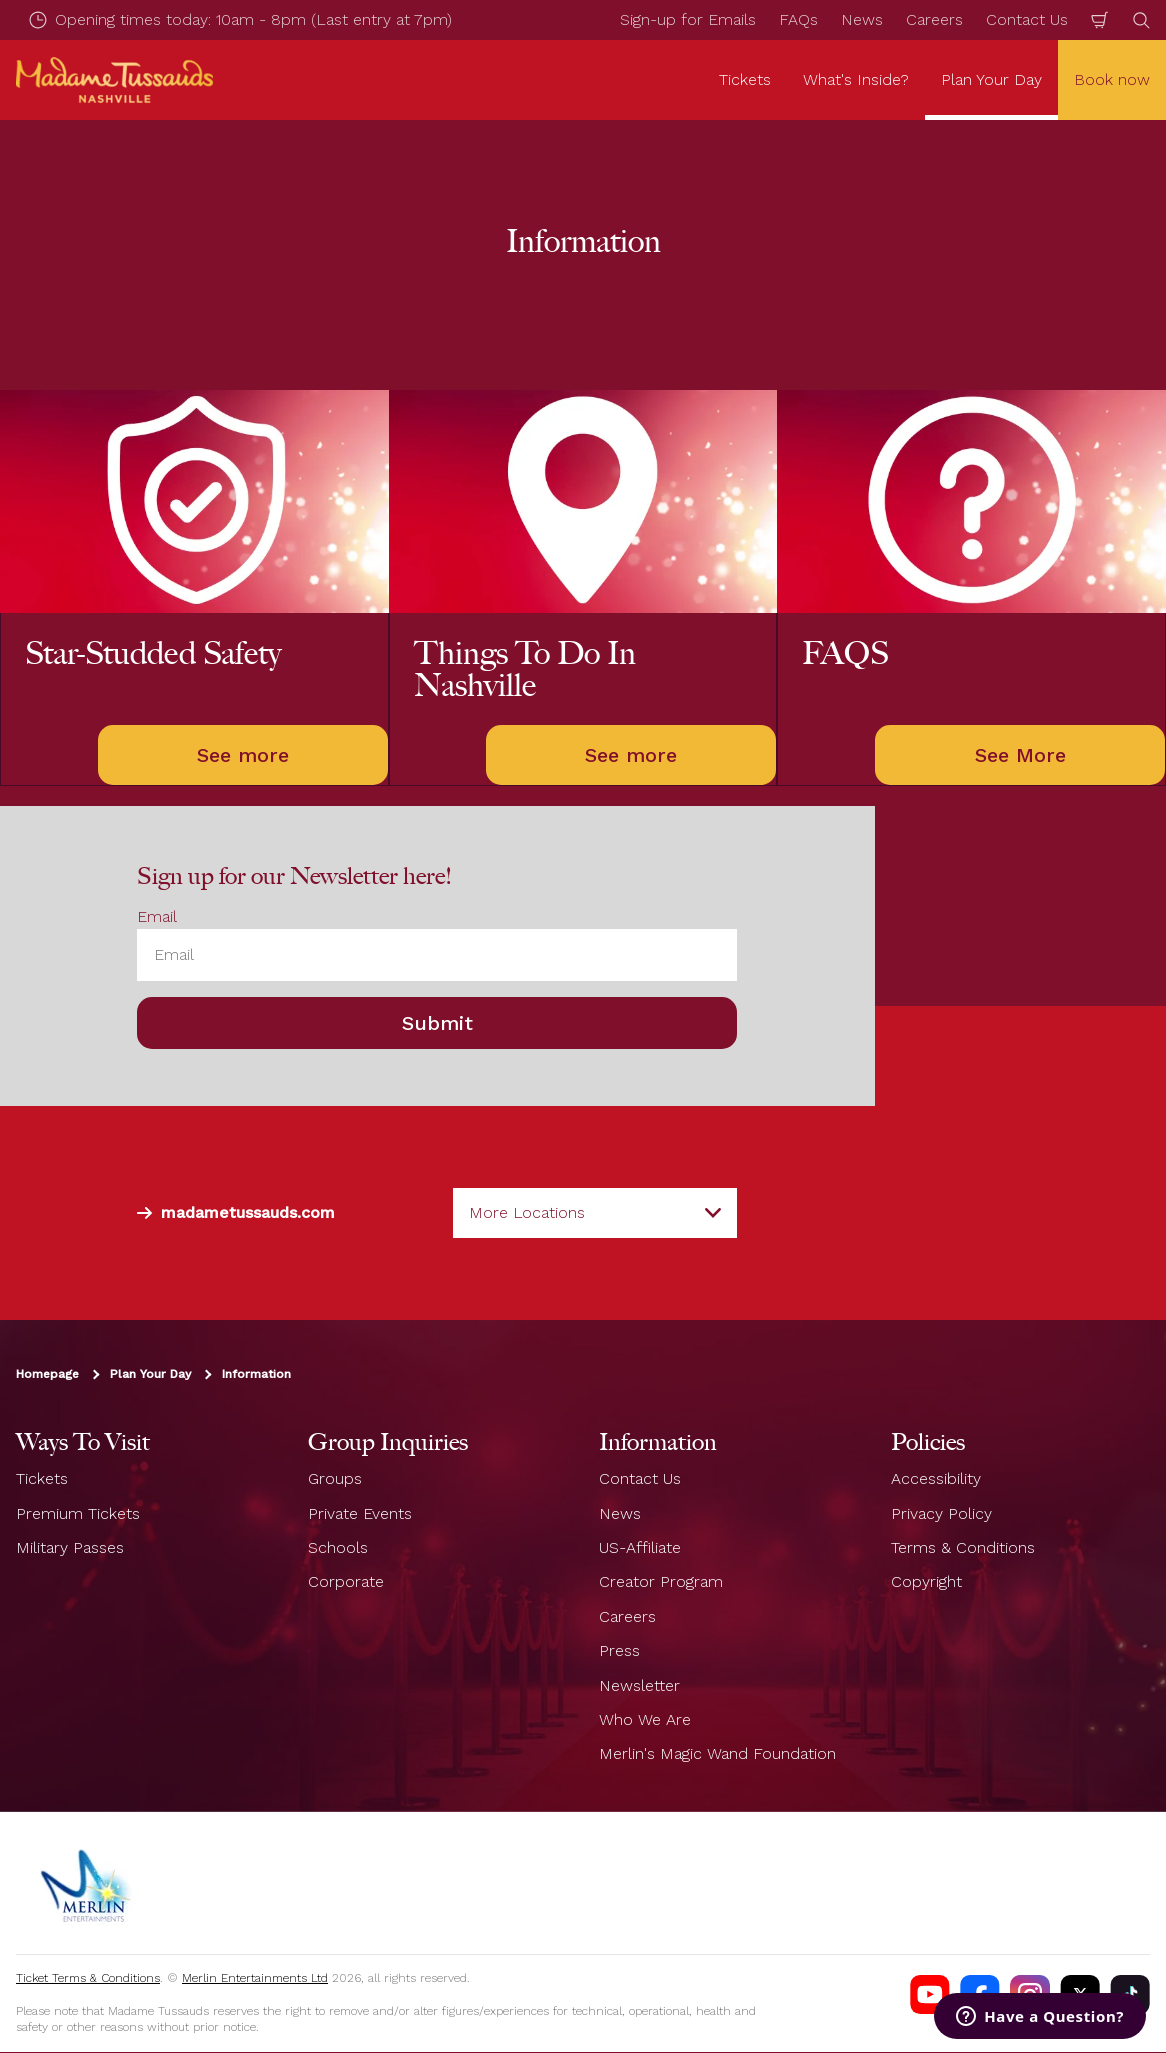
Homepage (47, 1375)
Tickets (42, 1479)
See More (1020, 755)
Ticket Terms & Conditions (88, 1978)
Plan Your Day (150, 1375)
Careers (934, 19)
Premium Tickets (78, 1513)
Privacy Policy (941, 1513)
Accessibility (936, 1479)
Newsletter (639, 1685)
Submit (437, 1024)
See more (243, 755)
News (862, 19)
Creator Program (661, 1582)
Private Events (360, 1513)
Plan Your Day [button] (991, 79)
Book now (1112, 79)
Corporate (346, 1582)
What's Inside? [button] (856, 79)
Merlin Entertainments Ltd (255, 1978)
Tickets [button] (745, 79)
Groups (335, 1479)
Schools (338, 1547)
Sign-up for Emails (688, 19)
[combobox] (595, 1213)
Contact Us (1027, 19)
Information (256, 1375)
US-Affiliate (640, 1547)
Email (157, 916)
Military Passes (70, 1547)
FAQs (798, 19)
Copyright (926, 1582)
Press (619, 1651)
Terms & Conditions (963, 1547)
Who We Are (645, 1719)
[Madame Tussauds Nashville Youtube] (930, 1995)
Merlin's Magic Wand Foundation (717, 1754)
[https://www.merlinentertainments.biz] (87, 1883)
